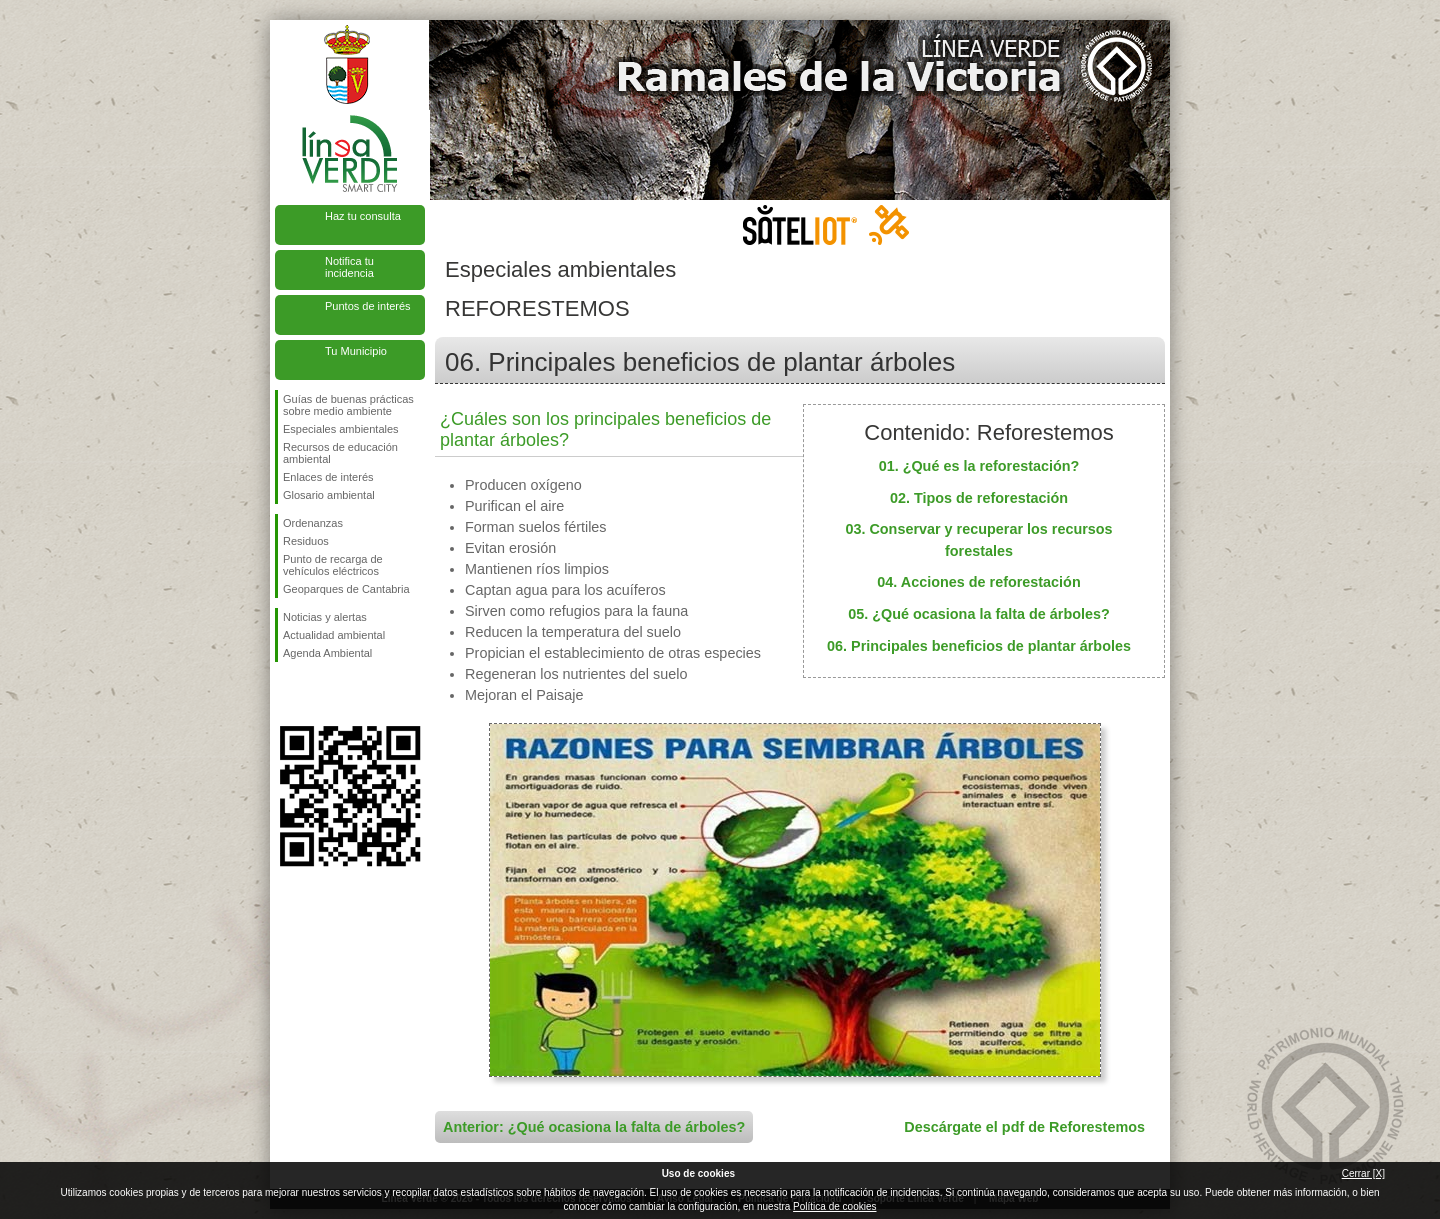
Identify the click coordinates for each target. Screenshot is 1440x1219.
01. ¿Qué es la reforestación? (979, 466)
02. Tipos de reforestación (979, 498)
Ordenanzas (313, 523)
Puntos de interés (368, 306)
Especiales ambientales (341, 429)
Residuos (306, 541)
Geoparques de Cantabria (346, 589)
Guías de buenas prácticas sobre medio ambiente (348, 405)
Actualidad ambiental (334, 635)
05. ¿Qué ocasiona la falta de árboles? (979, 614)
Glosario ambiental (329, 495)
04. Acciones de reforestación (978, 582)
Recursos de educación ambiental (340, 453)
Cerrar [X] (1363, 1173)
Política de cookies (834, 1206)
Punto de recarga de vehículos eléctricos (333, 565)
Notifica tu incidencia (349, 267)
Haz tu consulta (363, 216)
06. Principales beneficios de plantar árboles (979, 646)
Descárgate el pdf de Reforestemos (1024, 1127)
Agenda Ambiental (327, 653)
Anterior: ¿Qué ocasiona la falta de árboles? (594, 1127)
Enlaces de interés (328, 477)
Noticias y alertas (325, 617)
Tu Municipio (356, 351)
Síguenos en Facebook (287, 694)
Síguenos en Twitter (320, 694)
